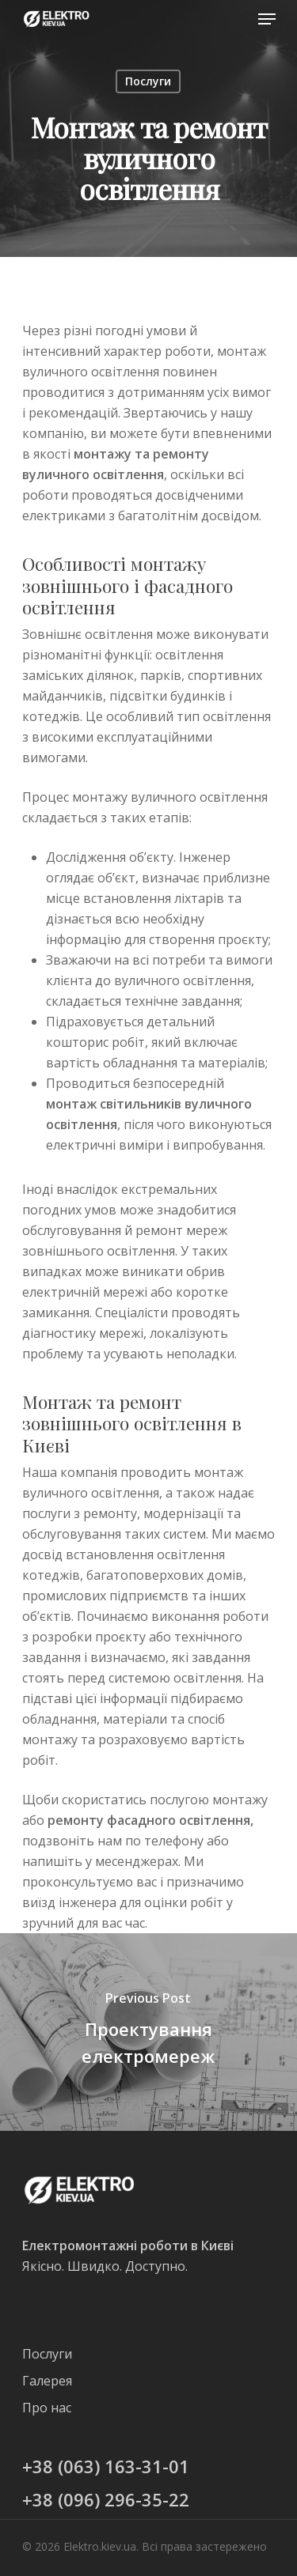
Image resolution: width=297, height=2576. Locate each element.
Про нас (46, 2407)
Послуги (148, 81)
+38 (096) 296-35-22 (105, 2499)
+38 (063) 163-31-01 (105, 2466)
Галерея (47, 2380)
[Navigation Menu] (267, 19)
